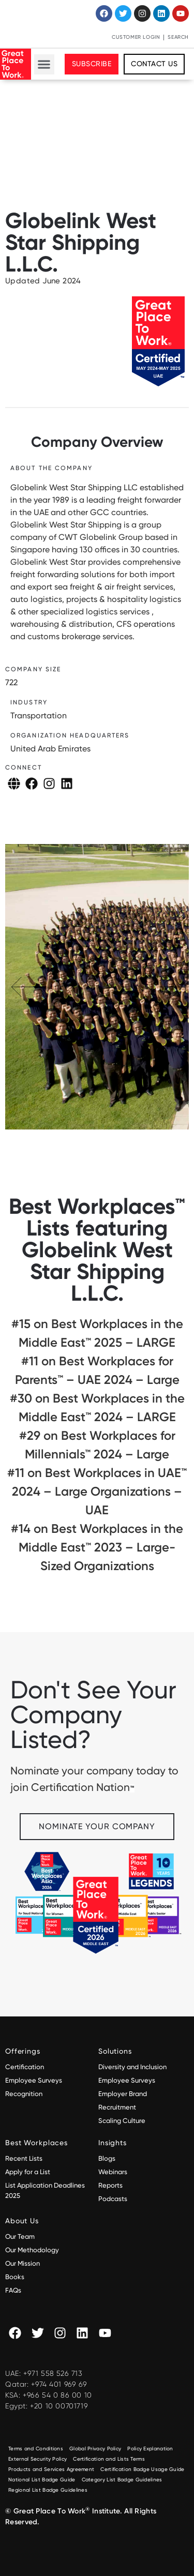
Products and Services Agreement (51, 2469)
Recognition (23, 2094)
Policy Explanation (150, 2448)
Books (14, 2277)
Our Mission (22, 2263)
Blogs (106, 2158)
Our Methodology (33, 2250)
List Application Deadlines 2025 (45, 2190)
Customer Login (136, 37)
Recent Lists (23, 2158)
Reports (110, 2185)
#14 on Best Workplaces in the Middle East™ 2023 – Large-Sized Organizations (97, 1547)
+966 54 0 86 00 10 (57, 2395)
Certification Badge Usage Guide (142, 2469)
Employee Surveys (33, 2080)
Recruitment (117, 2107)
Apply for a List (27, 2172)
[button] (44, 64)
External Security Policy (37, 2459)
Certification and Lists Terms (109, 2459)
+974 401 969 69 (59, 2384)
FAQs (13, 2290)
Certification (24, 2067)
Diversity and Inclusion (132, 2067)
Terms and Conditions (35, 2448)
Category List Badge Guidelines (122, 2479)
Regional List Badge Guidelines (47, 2490)
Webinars (112, 2172)
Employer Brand (122, 2094)
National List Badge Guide (42, 2479)
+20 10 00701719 (59, 2406)
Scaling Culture (121, 2121)
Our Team (20, 2236)
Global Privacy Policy (95, 2448)
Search (178, 37)
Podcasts (112, 2199)
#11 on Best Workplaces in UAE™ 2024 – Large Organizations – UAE (97, 1491)
